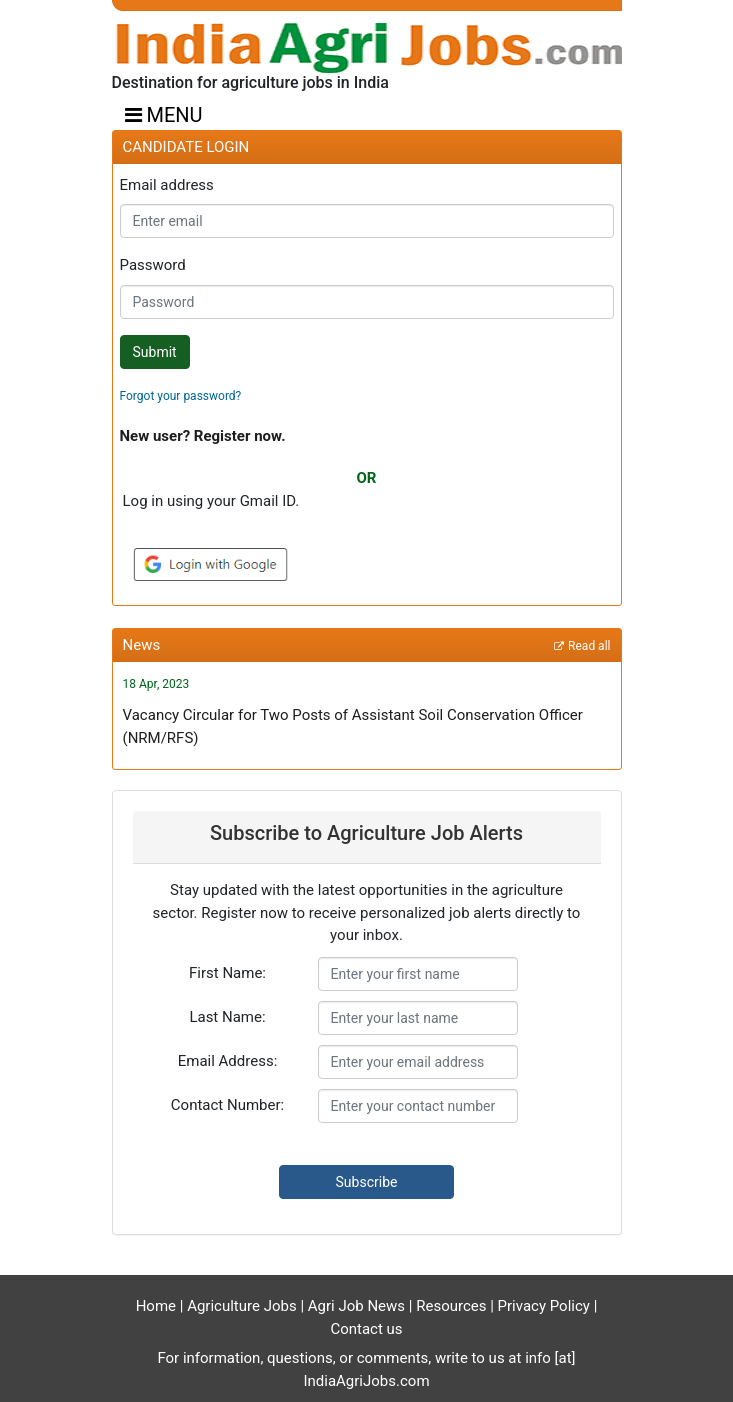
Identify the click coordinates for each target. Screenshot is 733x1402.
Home (156, 1306)
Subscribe (367, 1182)
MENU (164, 115)
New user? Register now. (203, 436)
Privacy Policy (546, 1306)
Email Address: (228, 1061)
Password (153, 265)
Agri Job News (356, 1306)
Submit (155, 352)
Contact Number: (227, 1105)
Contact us (366, 1329)
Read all (589, 646)
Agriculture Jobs (243, 1306)
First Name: (227, 973)
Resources (453, 1306)
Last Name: (227, 1017)
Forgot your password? (181, 396)
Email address (167, 185)
